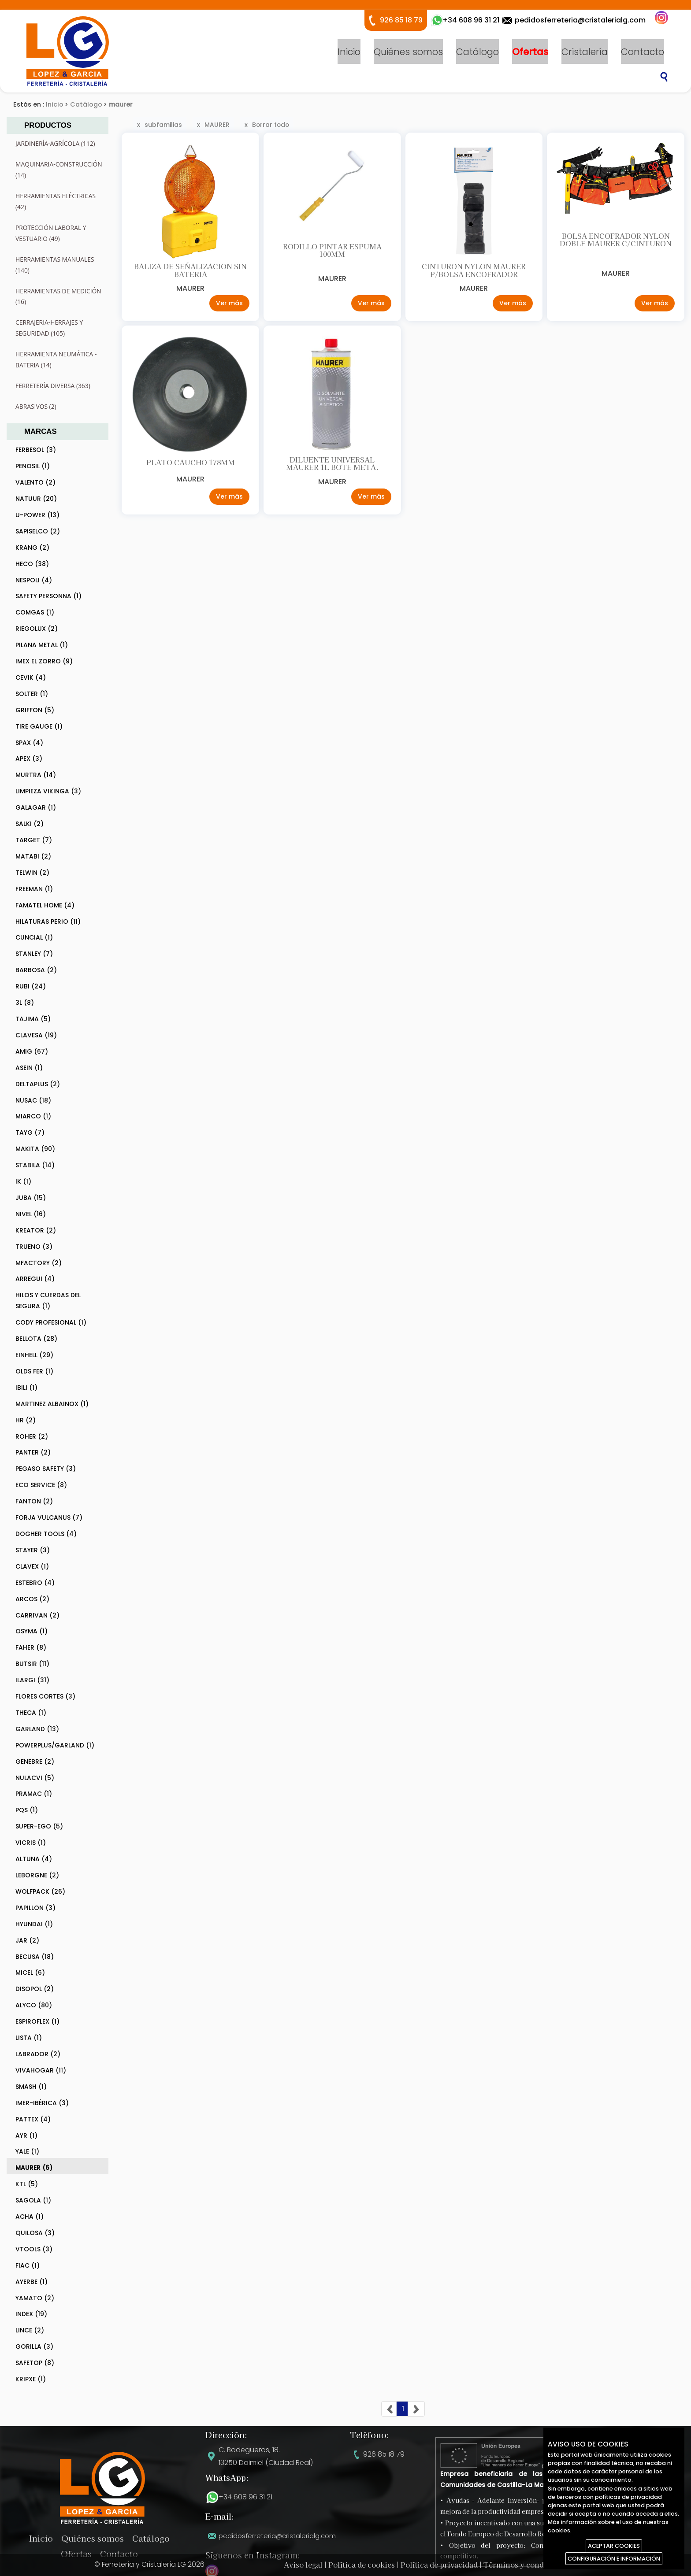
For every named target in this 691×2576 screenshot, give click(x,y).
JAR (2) (27, 1940)
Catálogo (477, 51)
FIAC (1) (27, 2265)
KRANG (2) (32, 547)
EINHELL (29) (34, 1355)
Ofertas (530, 51)
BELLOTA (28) (36, 1338)
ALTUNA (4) (33, 1858)
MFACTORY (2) (38, 1262)
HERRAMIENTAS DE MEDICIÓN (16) (58, 296)
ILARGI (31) (32, 1680)
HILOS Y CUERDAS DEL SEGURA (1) (48, 1300)
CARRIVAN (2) (37, 1615)
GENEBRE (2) (34, 1761)
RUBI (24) (30, 986)
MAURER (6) (33, 2167)
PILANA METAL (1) (41, 644)
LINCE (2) (29, 2330)
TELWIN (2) (32, 872)
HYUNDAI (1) (34, 1924)
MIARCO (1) (33, 1116)
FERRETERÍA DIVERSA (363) (52, 385)
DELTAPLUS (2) (37, 1084)
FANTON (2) (34, 1501)
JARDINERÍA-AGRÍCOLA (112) (55, 143)
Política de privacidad (439, 2564)
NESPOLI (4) (33, 580)
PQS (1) (26, 1810)
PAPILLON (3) (35, 1907)
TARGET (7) (33, 840)
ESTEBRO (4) (35, 1582)
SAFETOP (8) (34, 2362)
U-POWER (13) (37, 515)
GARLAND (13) (37, 1729)
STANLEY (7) (34, 953)
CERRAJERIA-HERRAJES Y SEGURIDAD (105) (49, 327)
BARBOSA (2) (36, 970)
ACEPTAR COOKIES (614, 2546)
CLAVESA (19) (36, 1035)
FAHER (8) (30, 1647)
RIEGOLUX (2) (36, 628)
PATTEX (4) (33, 2119)
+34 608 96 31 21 (245, 2497)
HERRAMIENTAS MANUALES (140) (54, 264)
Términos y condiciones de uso (538, 2564)
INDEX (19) (31, 2314)
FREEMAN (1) (34, 889)
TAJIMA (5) (33, 1018)
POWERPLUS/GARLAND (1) (54, 1745)
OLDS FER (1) (34, 1371)
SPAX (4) (29, 742)
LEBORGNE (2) (37, 1875)
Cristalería (584, 51)
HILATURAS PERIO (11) (48, 921)
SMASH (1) (31, 2086)
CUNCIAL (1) (34, 937)
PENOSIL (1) (32, 466)
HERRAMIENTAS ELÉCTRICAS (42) (55, 201)
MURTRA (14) (35, 774)
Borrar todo (270, 124)
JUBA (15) (30, 1197)
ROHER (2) (31, 1436)
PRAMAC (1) (33, 1793)
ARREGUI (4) (35, 1278)
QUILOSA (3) (35, 2232)
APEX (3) (28, 758)
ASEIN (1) (29, 1067)
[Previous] (389, 2409)
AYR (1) (26, 2135)
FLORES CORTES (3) (45, 1696)
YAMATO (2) (34, 2298)
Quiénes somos (408, 51)
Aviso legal (303, 2564)
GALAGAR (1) (35, 807)
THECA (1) (30, 1712)
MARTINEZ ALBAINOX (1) (52, 1403)
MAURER (217, 124)
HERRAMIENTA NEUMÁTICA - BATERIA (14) (56, 359)
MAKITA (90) (35, 1148)
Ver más (228, 306)
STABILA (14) (35, 1165)
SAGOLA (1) (33, 2200)
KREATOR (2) (35, 1230)
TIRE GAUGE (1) (39, 726)
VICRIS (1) (30, 1842)
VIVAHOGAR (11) (40, 2070)
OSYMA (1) (31, 1631)
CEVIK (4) (30, 677)
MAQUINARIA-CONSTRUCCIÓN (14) (58, 169)
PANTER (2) (33, 1452)
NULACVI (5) (34, 1777)
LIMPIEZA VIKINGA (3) (48, 791)
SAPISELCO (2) (37, 531)
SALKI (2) (29, 823)
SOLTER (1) (31, 693)
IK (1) (23, 1181)
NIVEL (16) (30, 1214)
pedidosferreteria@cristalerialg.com (580, 20)
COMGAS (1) (34, 612)
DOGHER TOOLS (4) (46, 1533)
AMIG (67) (31, 1051)
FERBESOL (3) (35, 449)
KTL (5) (26, 2184)
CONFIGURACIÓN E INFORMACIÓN (614, 2558)
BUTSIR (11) (32, 1663)
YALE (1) (27, 2151)
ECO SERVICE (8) (41, 1484)
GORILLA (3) (34, 2346)
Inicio (349, 51)
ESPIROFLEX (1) (37, 2021)
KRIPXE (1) (30, 2379)
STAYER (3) (32, 1550)
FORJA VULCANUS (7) (48, 1517)
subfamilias (163, 124)
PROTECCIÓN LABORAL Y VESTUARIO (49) (50, 233)
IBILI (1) (26, 1387)
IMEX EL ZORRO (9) (44, 661)
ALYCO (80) (33, 2005)
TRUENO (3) (33, 1246)
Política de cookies (361, 2564)
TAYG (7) (30, 1132)
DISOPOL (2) (34, 1988)
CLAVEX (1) (32, 1566)
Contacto (642, 51)
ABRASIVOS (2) (35, 406)
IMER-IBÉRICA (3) (42, 2103)
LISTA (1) (28, 2037)
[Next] (416, 2409)
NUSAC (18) (33, 1100)
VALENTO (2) (35, 482)
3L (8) (24, 1002)
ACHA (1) (29, 2216)
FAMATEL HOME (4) (44, 905)
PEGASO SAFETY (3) (45, 1468)
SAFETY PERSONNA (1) (48, 596)
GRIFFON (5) (34, 710)
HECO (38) (32, 563)
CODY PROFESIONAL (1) (50, 1322)
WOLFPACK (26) (40, 1891)
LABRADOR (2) (37, 2054)
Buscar (664, 77)
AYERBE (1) (31, 2281)
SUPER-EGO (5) (39, 1826)
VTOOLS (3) (33, 2249)
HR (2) (25, 1420)
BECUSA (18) (34, 1956)
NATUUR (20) (36, 498)
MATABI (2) (33, 856)
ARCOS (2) (32, 1599)
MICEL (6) (30, 1972)
